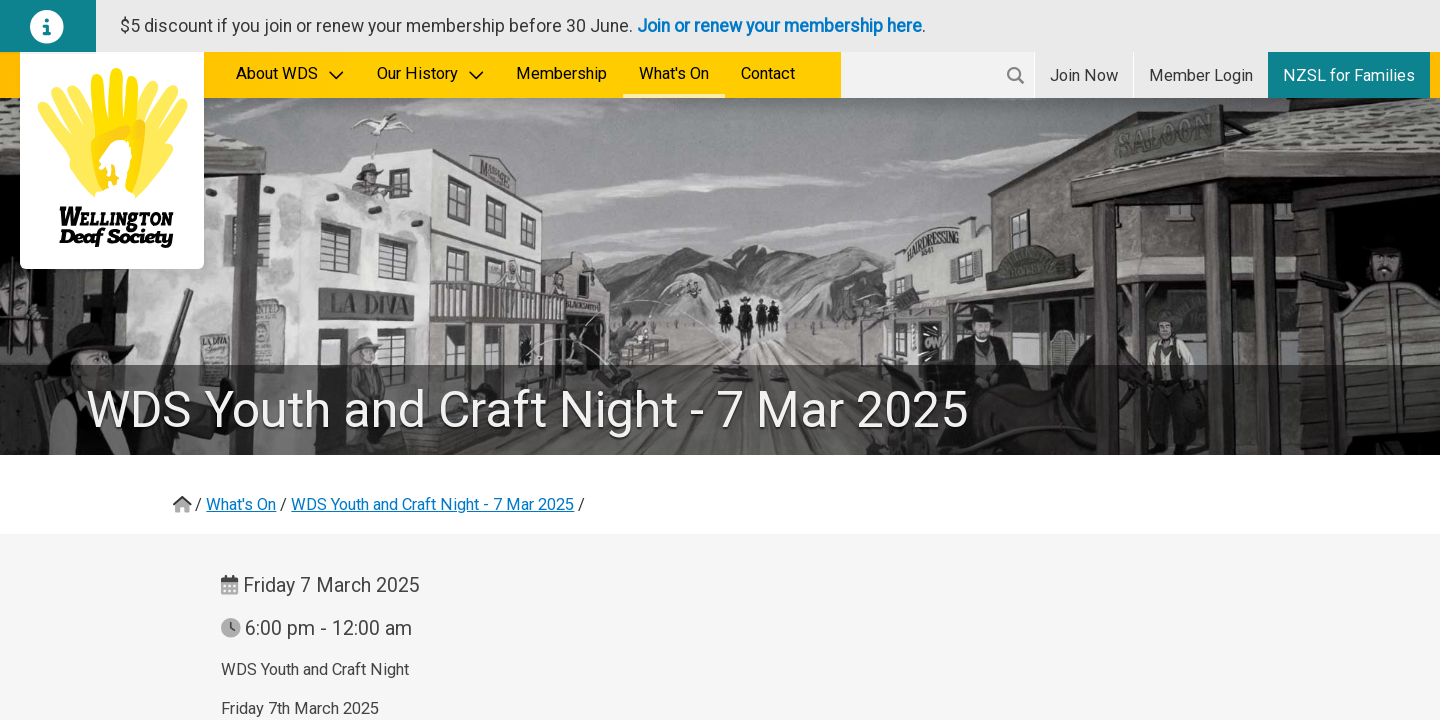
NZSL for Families (1349, 75)
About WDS (290, 73)
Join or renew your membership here (779, 26)
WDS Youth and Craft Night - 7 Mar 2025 (432, 504)
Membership (561, 73)
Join (1084, 75)
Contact (768, 73)
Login (1201, 75)
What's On (674, 73)
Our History (431, 73)
